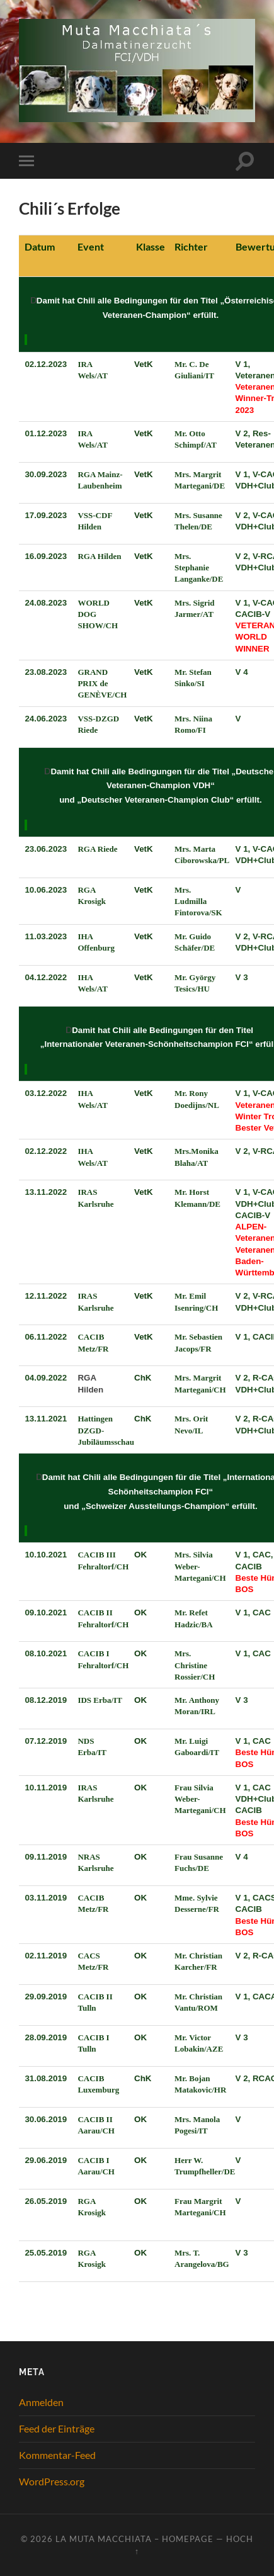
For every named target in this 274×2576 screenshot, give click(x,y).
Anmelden (41, 2402)
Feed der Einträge (56, 2428)
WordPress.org (51, 2481)
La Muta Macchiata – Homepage (134, 2539)
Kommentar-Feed (57, 2455)
